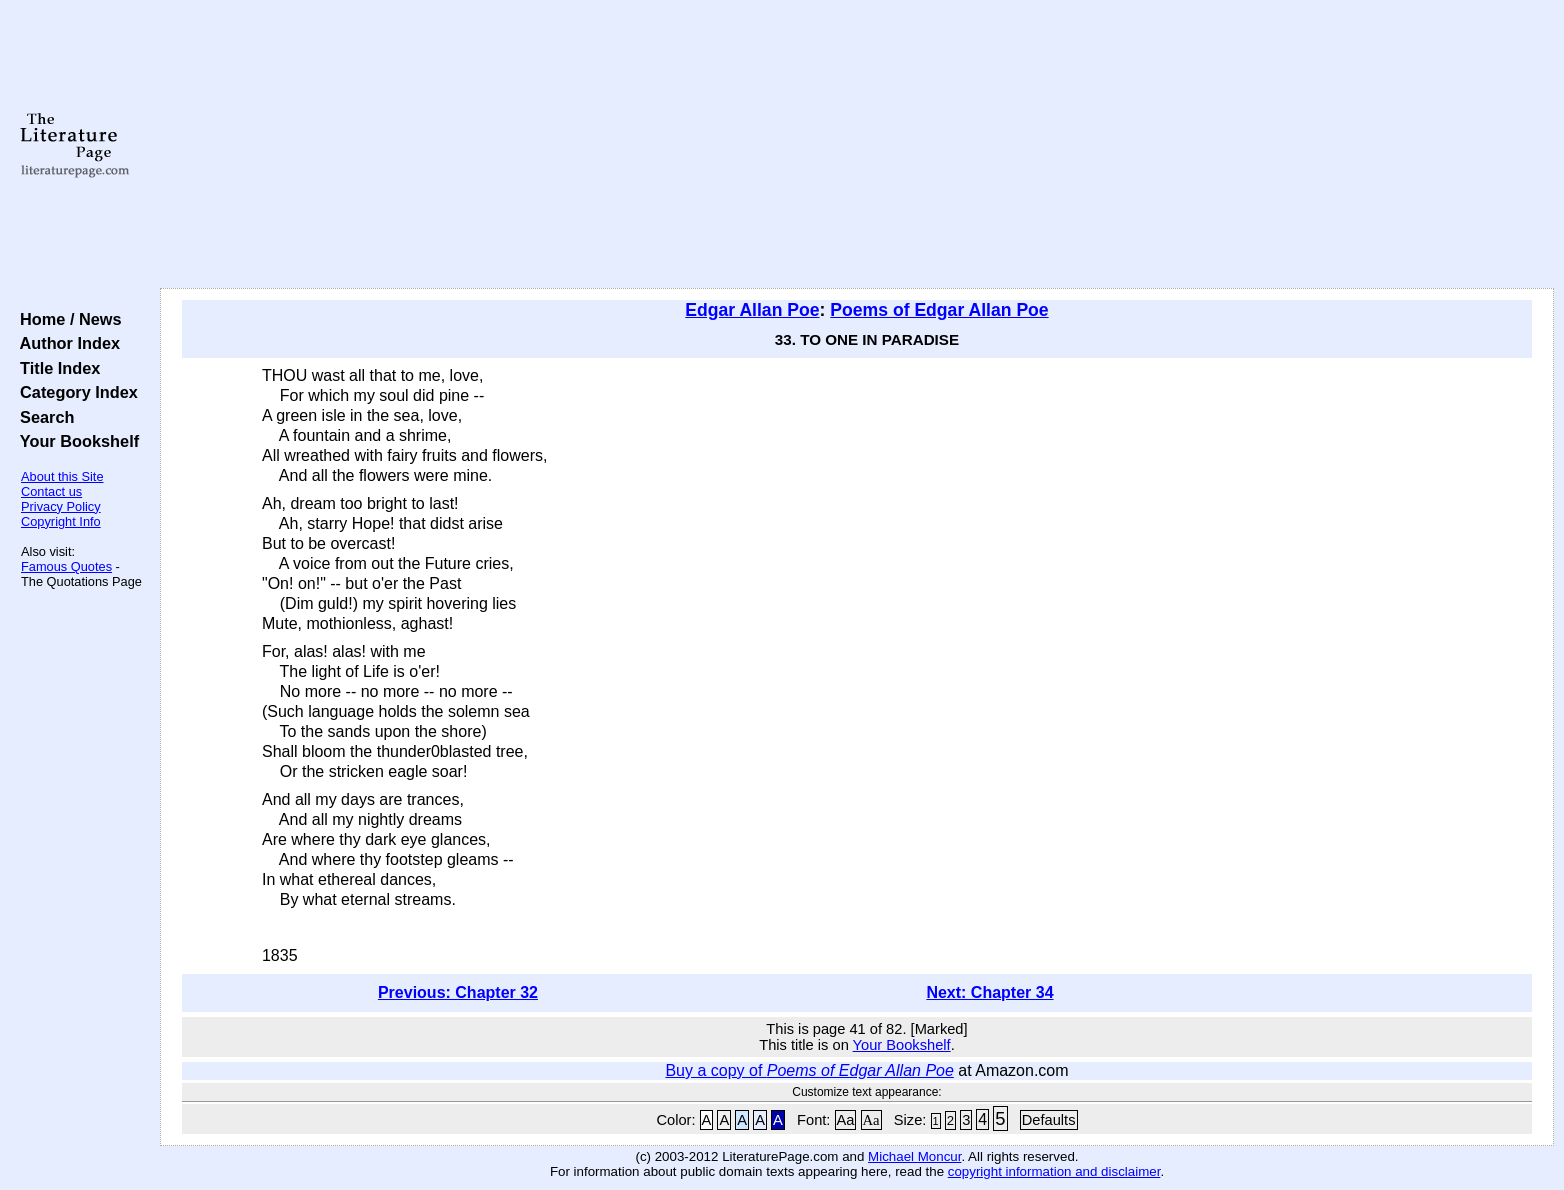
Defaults (1049, 1120)
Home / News (66, 319)
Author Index (65, 343)
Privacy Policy (61, 506)
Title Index (55, 368)
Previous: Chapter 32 (458, 992)
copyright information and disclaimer (1054, 1171)
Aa (846, 1120)
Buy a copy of (809, 1070)
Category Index (74, 392)
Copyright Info (61, 521)
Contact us (51, 491)
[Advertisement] (857, 145)
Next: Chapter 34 (989, 992)
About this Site (62, 476)
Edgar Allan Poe (752, 310)
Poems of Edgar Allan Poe (939, 310)
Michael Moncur (914, 1156)
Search (42, 417)
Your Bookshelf (75, 441)
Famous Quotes (66, 566)
